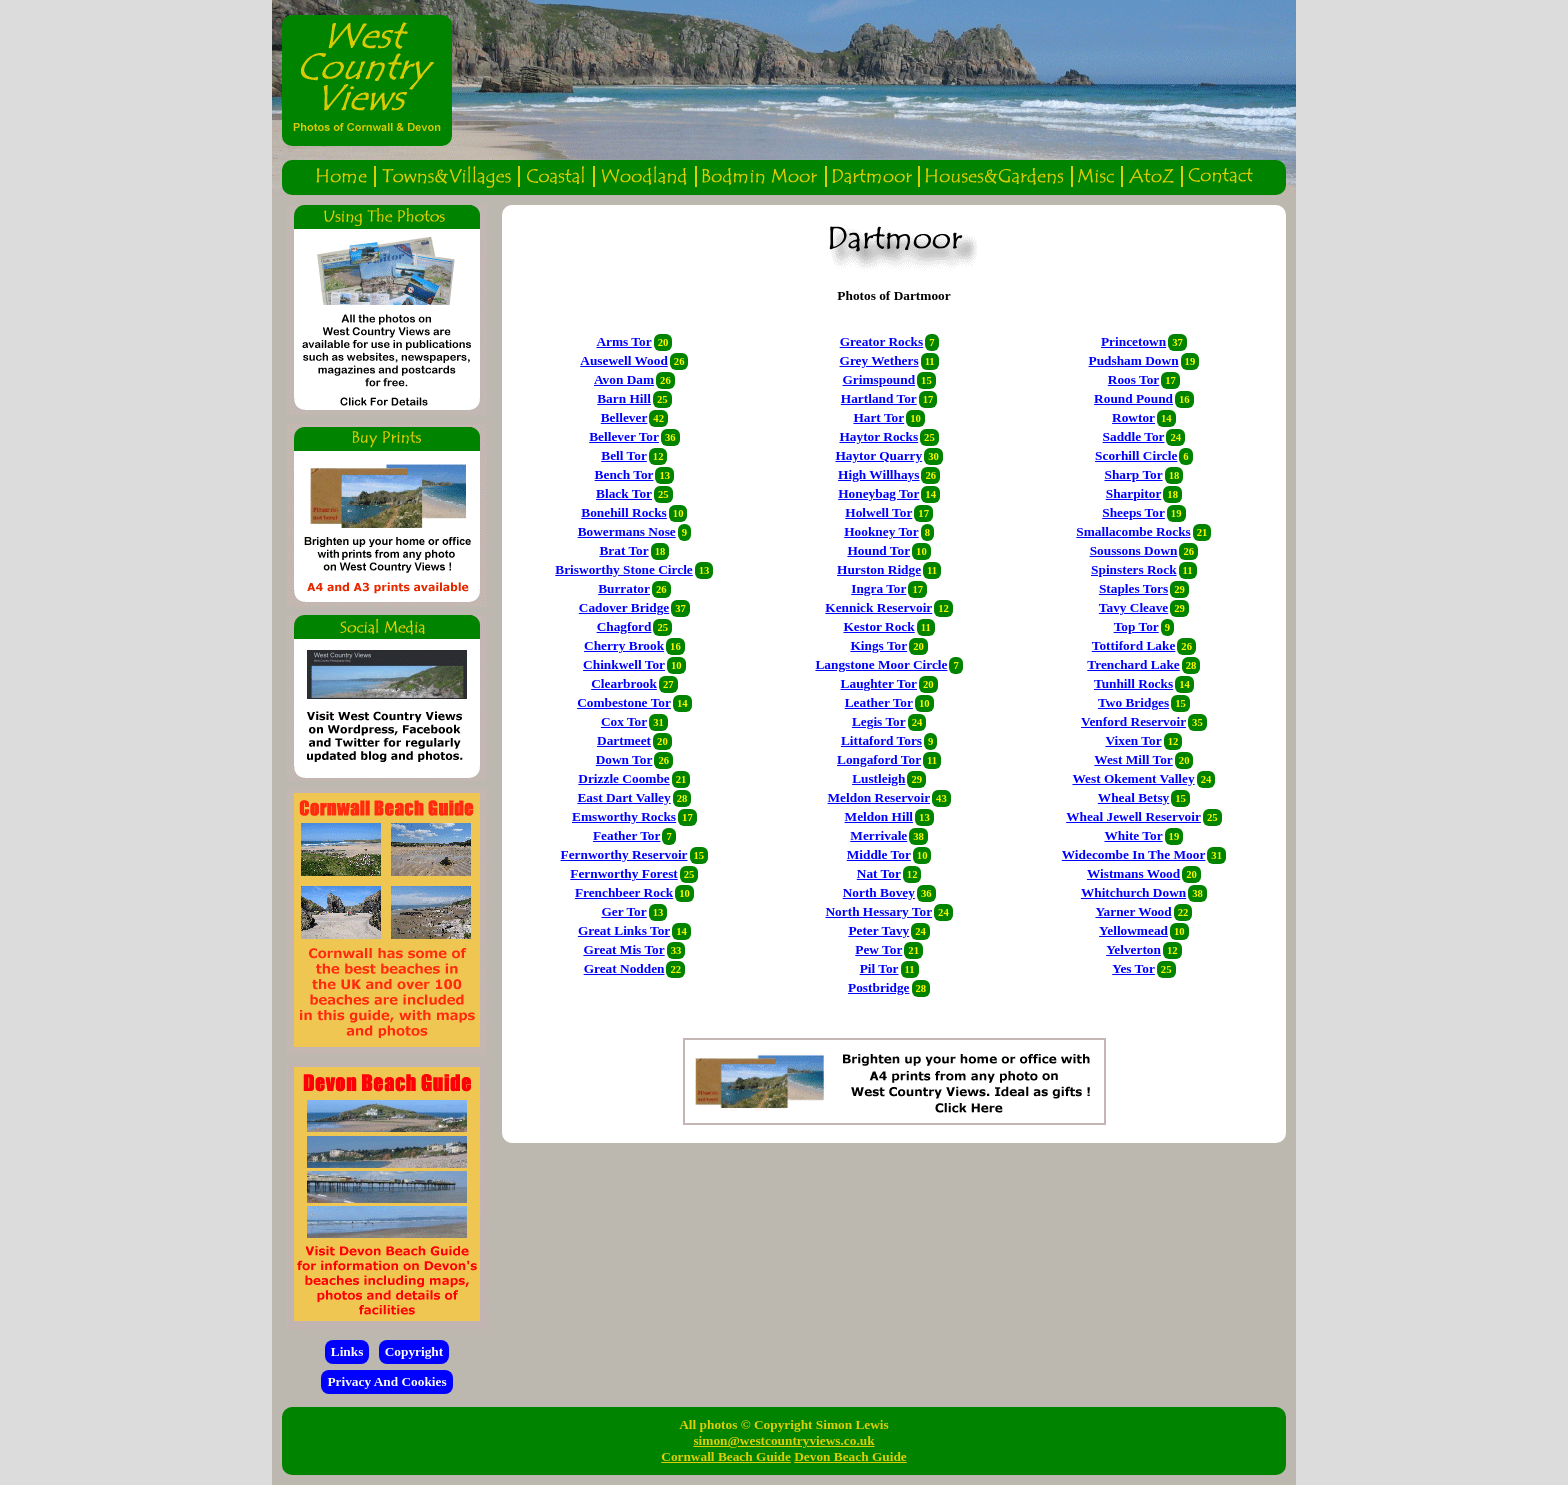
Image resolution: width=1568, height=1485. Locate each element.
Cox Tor (624, 721)
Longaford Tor (879, 759)
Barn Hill (624, 398)
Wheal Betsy (1133, 797)
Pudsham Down (1134, 360)
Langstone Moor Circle (881, 664)
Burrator (624, 588)
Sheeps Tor (1133, 512)
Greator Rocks (882, 341)
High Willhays (878, 474)
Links (347, 1351)
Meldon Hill (879, 816)
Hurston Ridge (879, 569)
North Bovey (879, 892)
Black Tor (624, 493)
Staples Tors (1133, 588)
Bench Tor (624, 474)
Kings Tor (878, 645)
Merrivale (878, 835)
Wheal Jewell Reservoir (1133, 816)
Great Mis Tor (623, 949)
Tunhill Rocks (1133, 683)
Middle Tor (879, 854)
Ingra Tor (878, 588)
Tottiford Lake (1134, 645)
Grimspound (879, 379)
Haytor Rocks (878, 436)
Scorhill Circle (1136, 455)
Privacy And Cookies (386, 1381)
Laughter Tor (879, 683)
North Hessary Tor (878, 911)
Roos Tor (1133, 379)
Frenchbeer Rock (624, 892)
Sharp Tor (1133, 474)
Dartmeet (624, 740)
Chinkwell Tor (624, 664)
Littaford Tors (881, 740)
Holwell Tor (878, 512)
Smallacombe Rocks (1133, 531)
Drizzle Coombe (623, 778)
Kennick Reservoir (878, 607)
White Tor (1133, 835)
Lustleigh (878, 778)
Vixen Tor (1133, 740)
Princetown (1133, 341)
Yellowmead (1133, 930)
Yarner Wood (1133, 911)
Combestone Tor (624, 702)
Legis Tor (879, 721)
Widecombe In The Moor (1134, 854)
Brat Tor (623, 550)
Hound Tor (878, 550)
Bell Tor (624, 455)
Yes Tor (1133, 968)
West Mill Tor (1133, 759)
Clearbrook (624, 683)
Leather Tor (879, 702)
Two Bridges (1133, 702)
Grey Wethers (879, 360)
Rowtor (1133, 417)
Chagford (624, 626)
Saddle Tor (1134, 436)
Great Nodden (624, 968)
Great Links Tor (624, 930)
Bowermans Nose (627, 531)
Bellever (624, 417)
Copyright (414, 1351)
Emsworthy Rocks (624, 816)
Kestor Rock (878, 626)
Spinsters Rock (1134, 569)
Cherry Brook (624, 645)
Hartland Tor (879, 398)
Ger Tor (623, 911)
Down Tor (624, 759)
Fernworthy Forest (623, 873)
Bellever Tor (624, 436)
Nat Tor (879, 873)
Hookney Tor (881, 531)
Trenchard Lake (1133, 664)
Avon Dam (624, 379)
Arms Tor (623, 341)
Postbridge (878, 987)
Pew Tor (878, 949)
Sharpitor (1134, 493)
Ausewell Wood (624, 360)
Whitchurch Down (1133, 892)
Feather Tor (627, 835)
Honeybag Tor (878, 493)
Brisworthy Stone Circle (623, 569)
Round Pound (1133, 398)
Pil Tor (879, 968)
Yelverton (1133, 949)
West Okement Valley (1133, 778)
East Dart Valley (623, 797)
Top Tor (1136, 626)
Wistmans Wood (1133, 873)
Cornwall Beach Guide (726, 1456)
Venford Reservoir (1133, 721)
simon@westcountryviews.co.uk (783, 1440)
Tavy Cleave (1133, 607)
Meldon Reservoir (879, 797)
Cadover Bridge (624, 607)
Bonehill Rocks (624, 512)
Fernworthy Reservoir (624, 854)
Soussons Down (1134, 550)
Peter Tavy (878, 930)
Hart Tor (878, 417)
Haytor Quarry (878, 455)
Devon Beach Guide (850, 1456)
